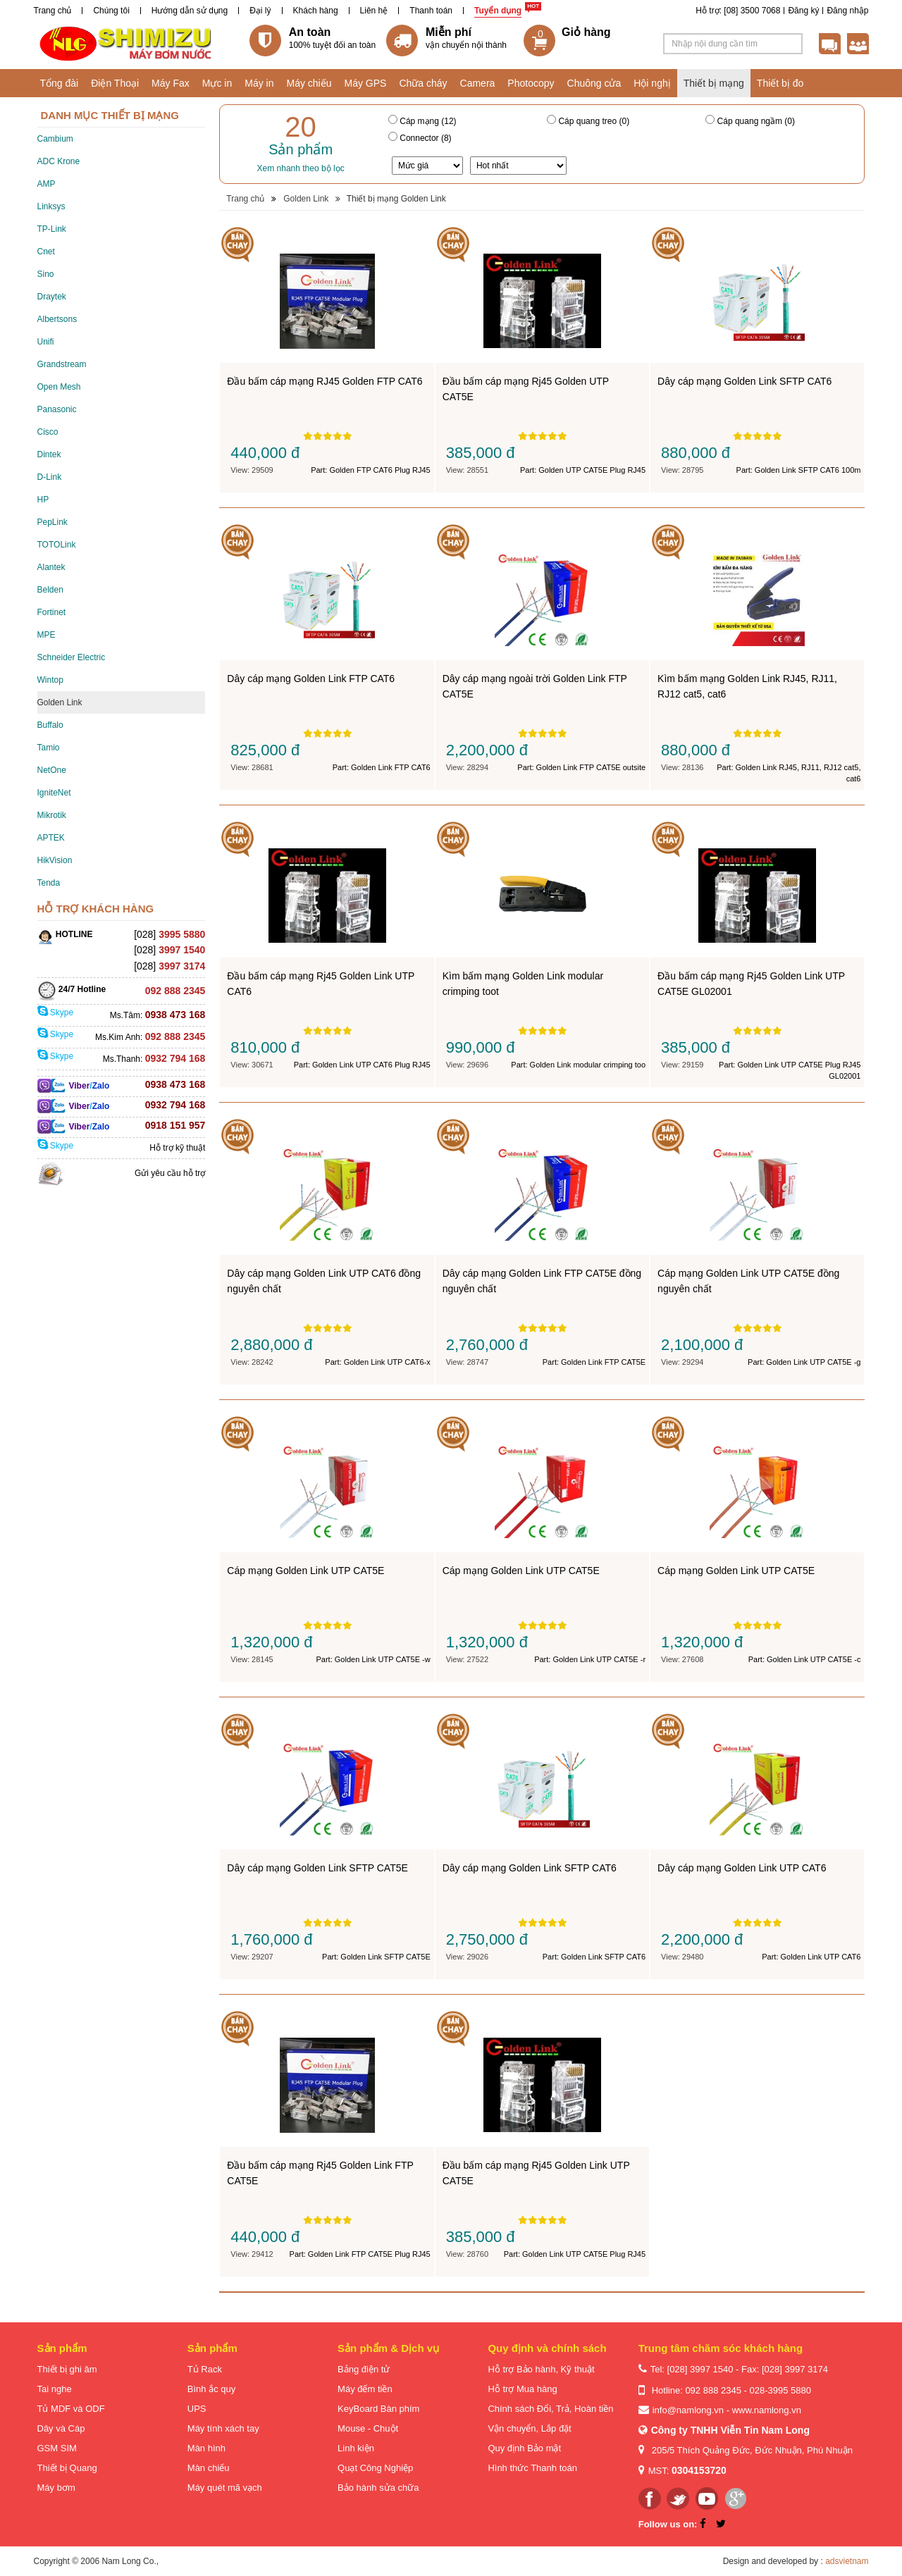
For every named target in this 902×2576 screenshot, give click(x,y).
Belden (50, 590)
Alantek (51, 567)
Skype (55, 1012)
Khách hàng (315, 11)
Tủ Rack (204, 2369)
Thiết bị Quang (67, 2468)
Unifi (45, 342)
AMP (46, 184)
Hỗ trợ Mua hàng (522, 2389)
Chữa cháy (423, 83)
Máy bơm (56, 2487)
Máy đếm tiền (365, 2389)
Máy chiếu (308, 83)
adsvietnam (846, 2561)
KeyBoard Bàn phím (378, 2408)
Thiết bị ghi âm (67, 2369)
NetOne (51, 770)
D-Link (49, 477)
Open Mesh (59, 387)
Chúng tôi (111, 11)
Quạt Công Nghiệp (375, 2468)
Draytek (51, 297)
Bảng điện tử (364, 2369)
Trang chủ (53, 11)
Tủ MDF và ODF (71, 2408)
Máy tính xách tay (223, 2428)
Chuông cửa (594, 83)
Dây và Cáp (61, 2428)
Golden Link (59, 702)
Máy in (259, 83)
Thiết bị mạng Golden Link (396, 199)
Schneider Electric (71, 657)
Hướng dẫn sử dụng (190, 11)
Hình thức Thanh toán (532, 2468)
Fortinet (51, 612)
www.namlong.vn (766, 2410)
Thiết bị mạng (714, 83)
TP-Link (51, 229)
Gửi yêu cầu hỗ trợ (170, 1173)
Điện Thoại (115, 83)
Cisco (47, 432)
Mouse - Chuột (368, 2428)
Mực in (217, 83)
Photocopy (530, 83)
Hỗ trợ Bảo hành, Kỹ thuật (541, 2369)
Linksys (51, 206)
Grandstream (62, 364)
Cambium (55, 139)
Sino (45, 274)
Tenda (49, 883)
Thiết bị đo (780, 83)
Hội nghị (652, 83)
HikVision (55, 860)
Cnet (46, 251)
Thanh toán (430, 11)
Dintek (49, 454)
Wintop (50, 680)
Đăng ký (803, 11)
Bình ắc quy (211, 2389)
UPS (196, 2408)
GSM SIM (57, 2448)
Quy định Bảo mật (524, 2448)
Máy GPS (366, 83)
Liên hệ (374, 11)
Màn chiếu (208, 2468)
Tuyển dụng (497, 11)
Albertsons (57, 319)
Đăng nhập (847, 11)
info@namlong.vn (688, 2410)
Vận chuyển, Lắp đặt (529, 2428)
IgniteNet (54, 793)
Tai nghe (54, 2389)
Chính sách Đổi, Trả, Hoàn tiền (550, 2408)
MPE (46, 635)
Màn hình (206, 2448)
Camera (477, 83)
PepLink (52, 522)
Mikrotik (51, 815)
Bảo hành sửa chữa (378, 2487)
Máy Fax (171, 83)
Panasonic (57, 409)
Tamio (48, 748)
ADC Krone (58, 161)
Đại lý (260, 11)
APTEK (51, 838)
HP (43, 499)
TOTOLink (56, 545)
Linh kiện (356, 2448)
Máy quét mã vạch (224, 2487)
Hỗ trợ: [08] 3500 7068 (738, 11)
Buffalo (50, 725)
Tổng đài (59, 83)
